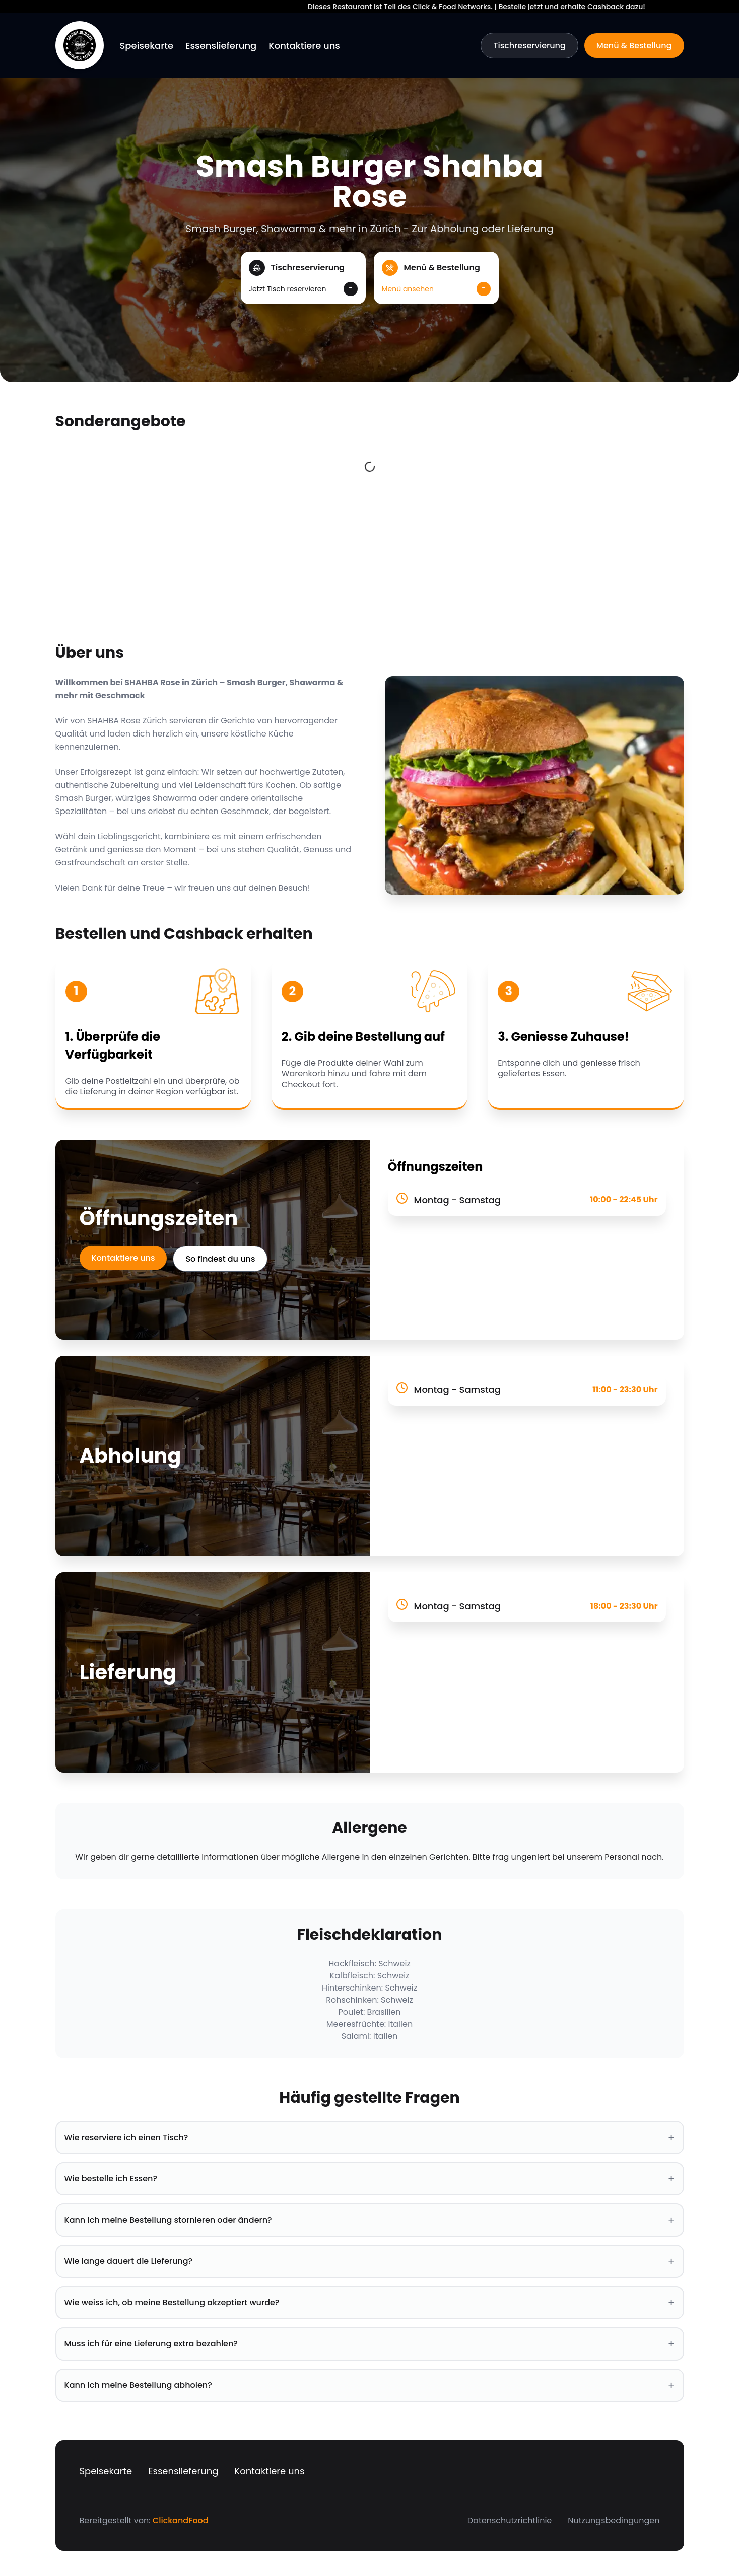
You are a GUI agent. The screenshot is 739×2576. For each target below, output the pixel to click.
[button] (303, 278)
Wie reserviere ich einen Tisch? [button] (369, 2137)
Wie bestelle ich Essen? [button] (369, 2178)
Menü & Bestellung (634, 45)
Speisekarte (147, 45)
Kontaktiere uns (304, 45)
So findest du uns (220, 1259)
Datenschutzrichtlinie (509, 2520)
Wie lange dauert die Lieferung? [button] (369, 2261)
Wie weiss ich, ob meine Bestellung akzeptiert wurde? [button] (369, 2302)
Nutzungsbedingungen (613, 2520)
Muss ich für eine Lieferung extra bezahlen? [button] (369, 2343)
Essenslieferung (220, 45)
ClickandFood (181, 2520)
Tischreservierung (529, 45)
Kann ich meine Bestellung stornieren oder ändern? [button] (369, 2220)
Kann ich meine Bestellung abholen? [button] (369, 2385)
